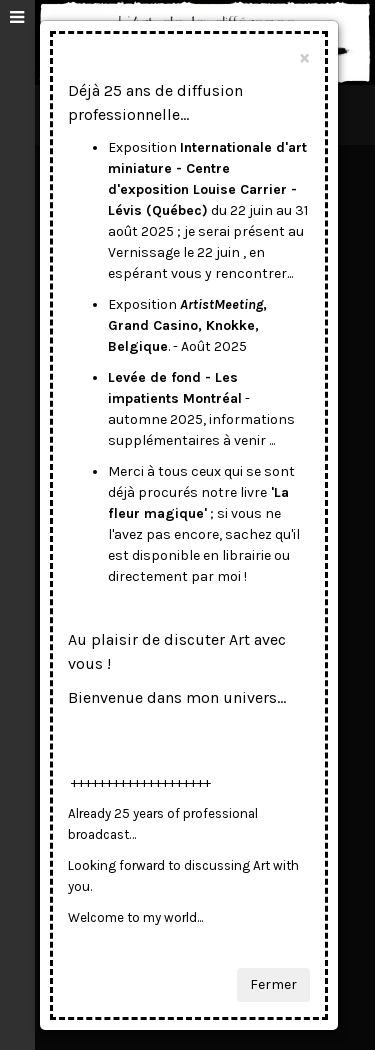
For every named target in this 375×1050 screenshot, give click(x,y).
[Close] (304, 57)
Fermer (273, 984)
